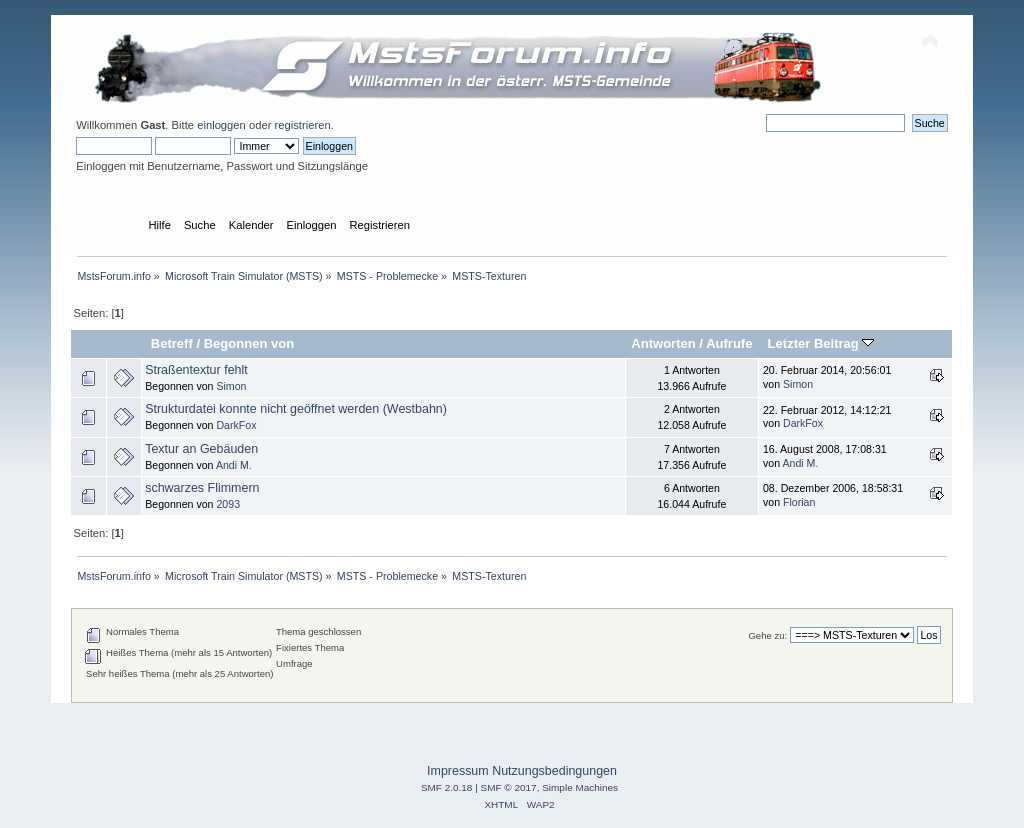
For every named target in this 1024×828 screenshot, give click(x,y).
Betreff (172, 343)
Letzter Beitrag (821, 343)
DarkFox (236, 425)
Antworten (663, 343)
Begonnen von (249, 343)
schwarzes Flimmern (202, 488)
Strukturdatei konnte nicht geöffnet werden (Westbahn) (296, 409)
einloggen (221, 125)
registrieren (303, 125)
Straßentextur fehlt (196, 370)
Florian (799, 502)
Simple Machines (580, 787)
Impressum (458, 771)
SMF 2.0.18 (447, 787)
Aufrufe (729, 343)
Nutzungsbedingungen (554, 771)
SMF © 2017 (509, 787)
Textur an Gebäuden (201, 449)
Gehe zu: (767, 635)
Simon (231, 386)
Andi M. (234, 465)
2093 (228, 504)
